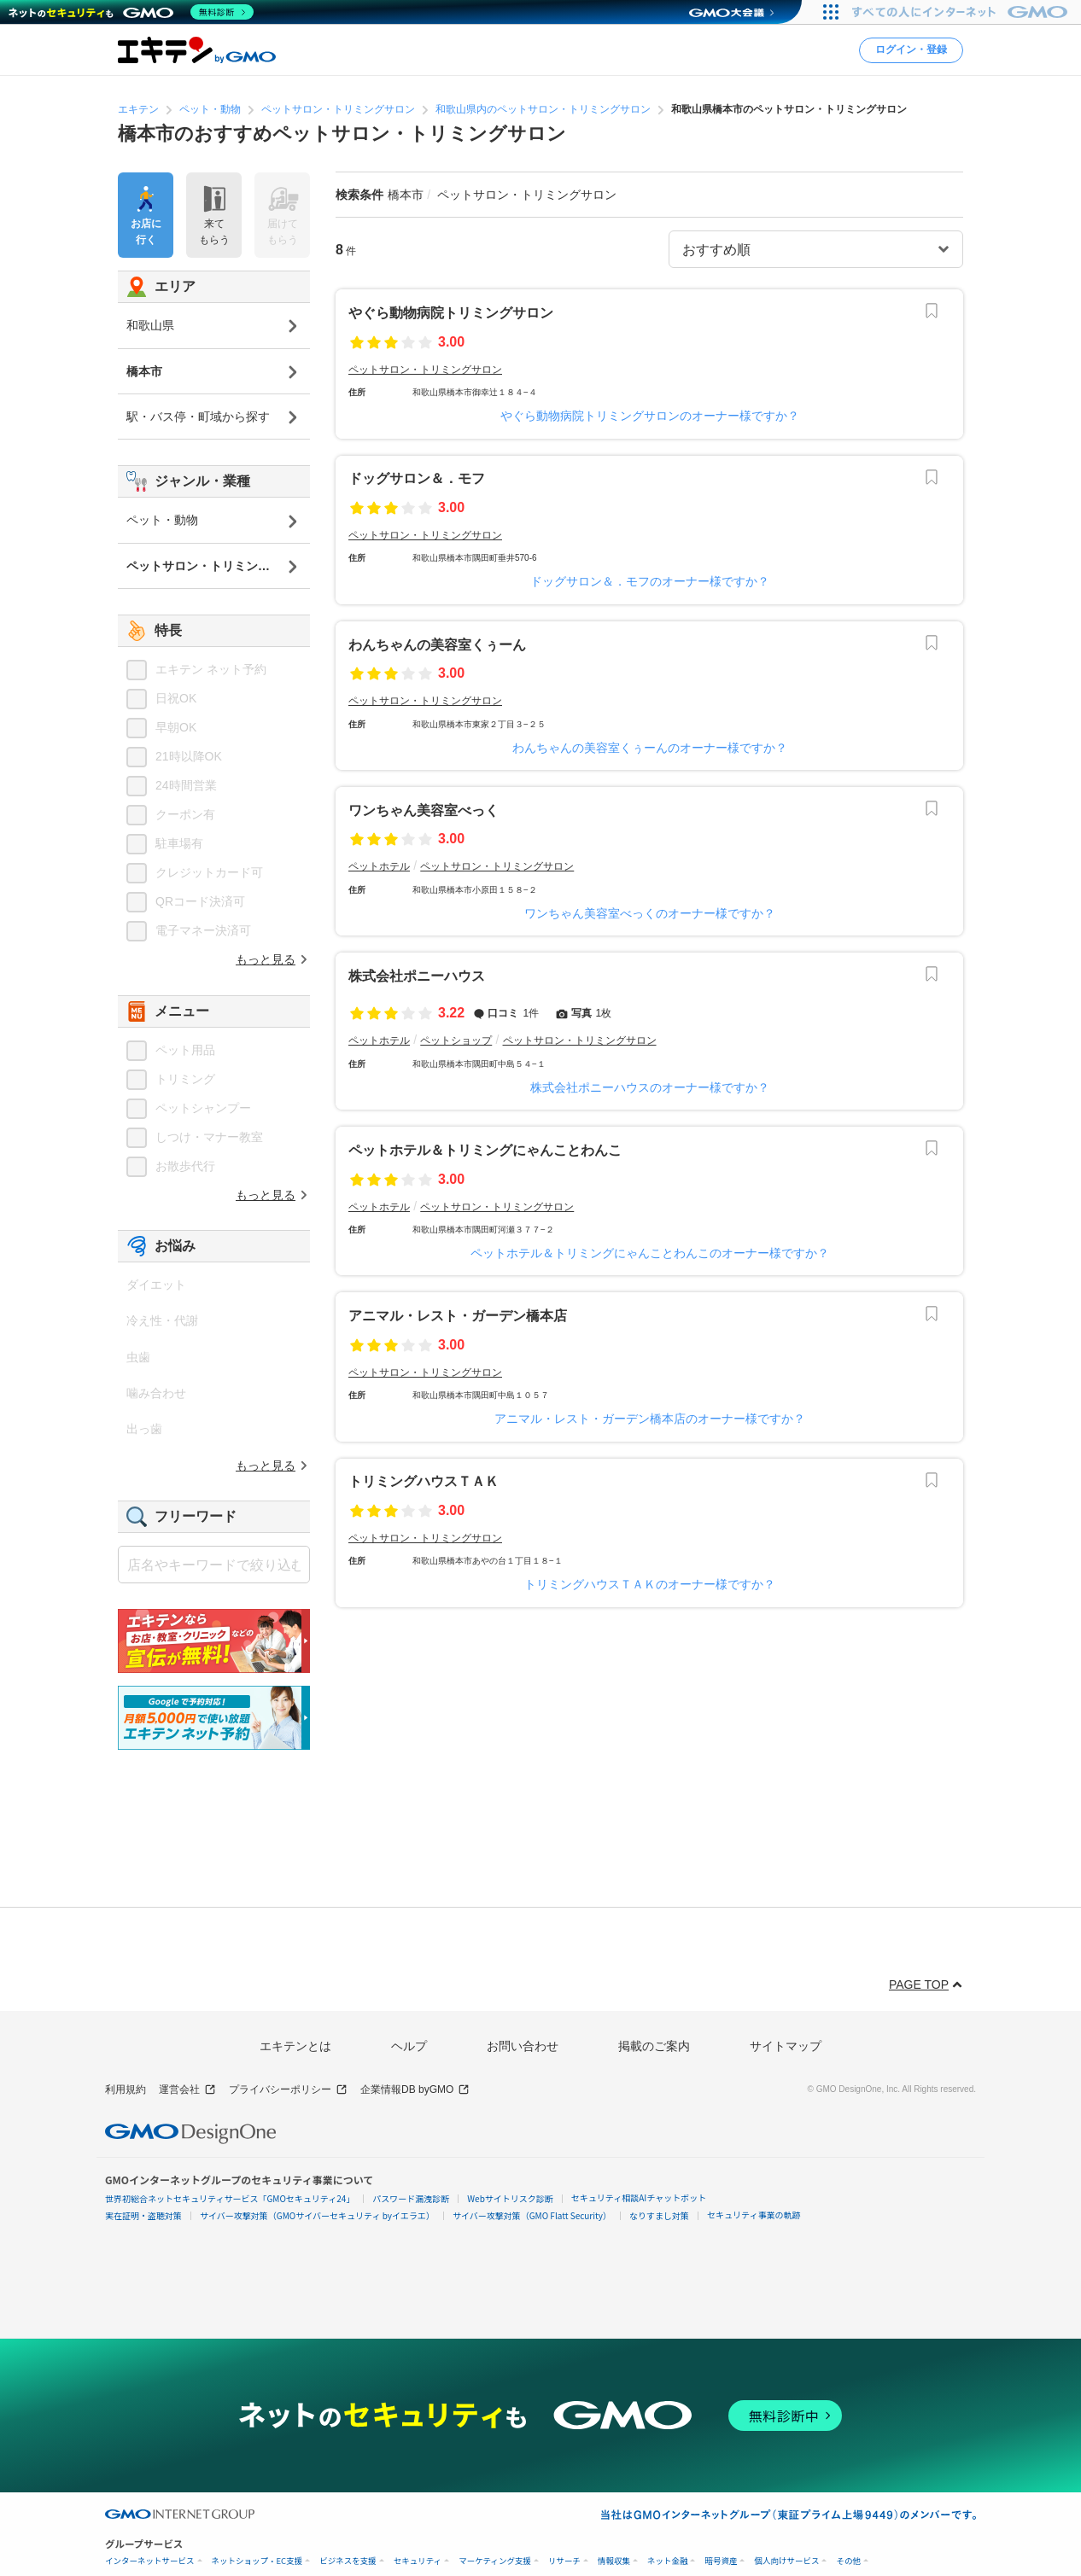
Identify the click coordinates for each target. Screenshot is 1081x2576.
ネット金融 (667, 2561)
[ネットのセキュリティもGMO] (131, 12)
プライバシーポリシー (288, 2090)
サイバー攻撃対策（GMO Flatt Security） (532, 2215)
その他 (848, 2561)
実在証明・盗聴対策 (143, 2215)
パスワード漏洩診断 (410, 2198)
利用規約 (125, 2089)
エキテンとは (295, 2046)
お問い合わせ (522, 2046)
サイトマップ (785, 2046)
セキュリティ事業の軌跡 (753, 2214)
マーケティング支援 (495, 2561)
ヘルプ (409, 2046)
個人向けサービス (786, 2561)
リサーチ (564, 2561)
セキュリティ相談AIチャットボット (638, 2197)
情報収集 (614, 2561)
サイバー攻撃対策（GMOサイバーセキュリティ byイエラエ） (317, 2215)
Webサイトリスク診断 (510, 2198)
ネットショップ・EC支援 (257, 2561)
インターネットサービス (150, 2561)
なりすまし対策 (659, 2215)
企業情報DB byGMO (415, 2090)
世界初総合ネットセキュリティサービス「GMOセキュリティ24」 (229, 2198)
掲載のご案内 (654, 2046)
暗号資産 (720, 2561)
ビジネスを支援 (348, 2561)
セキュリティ (417, 2561)
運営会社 (187, 2090)
